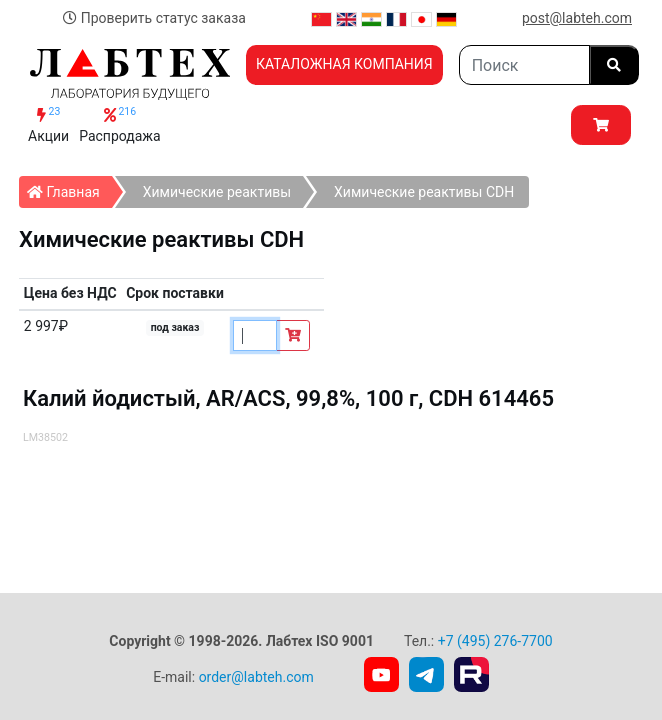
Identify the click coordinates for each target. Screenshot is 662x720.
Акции (48, 124)
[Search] (524, 65)
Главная (69, 188)
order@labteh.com (256, 677)
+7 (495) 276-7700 (495, 641)
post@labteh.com (577, 18)
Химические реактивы (217, 192)
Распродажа (120, 124)
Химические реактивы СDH (424, 192)
